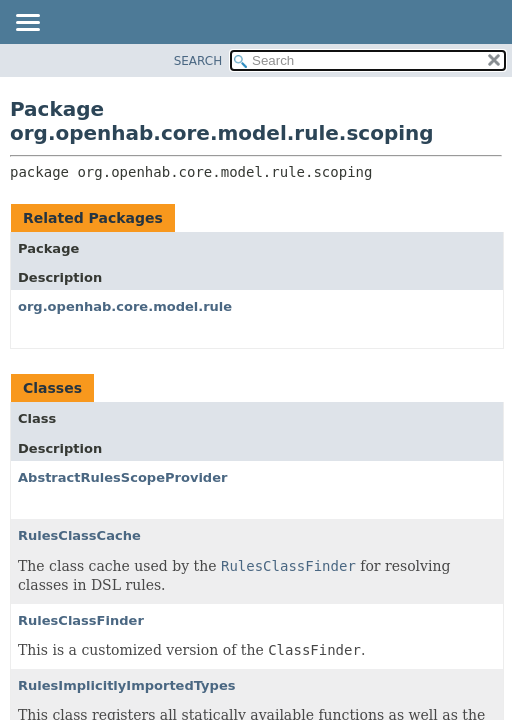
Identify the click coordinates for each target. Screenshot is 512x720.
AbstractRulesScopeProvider (122, 477)
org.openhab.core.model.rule (125, 306)
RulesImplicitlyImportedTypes (126, 685)
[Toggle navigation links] (27, 24)
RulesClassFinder (81, 620)
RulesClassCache (79, 535)
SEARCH (198, 61)
